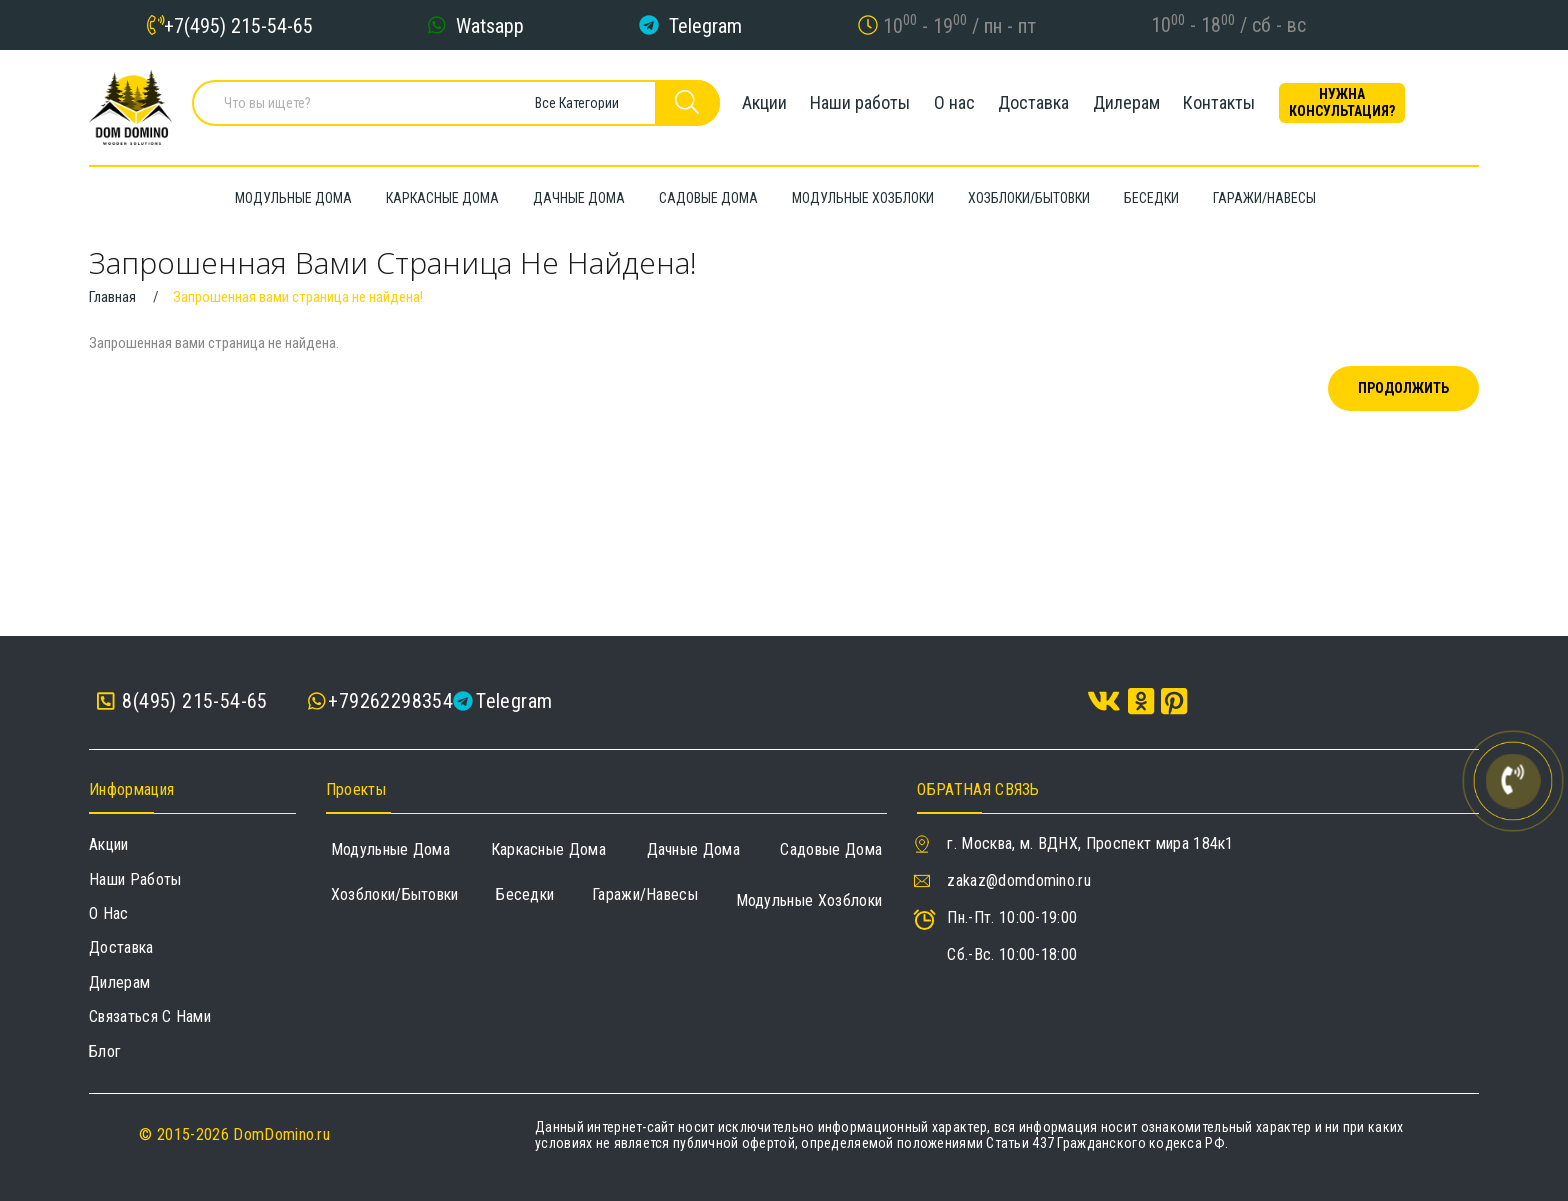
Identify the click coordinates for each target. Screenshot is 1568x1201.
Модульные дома (390, 849)
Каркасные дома (548, 849)
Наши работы (855, 104)
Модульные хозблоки (809, 900)
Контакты (1256, 104)
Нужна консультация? (1389, 104)
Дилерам (1152, 104)
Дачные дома (694, 849)
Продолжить (1403, 388)
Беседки (525, 894)
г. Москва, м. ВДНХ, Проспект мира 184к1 (1090, 843)
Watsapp (490, 25)
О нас (959, 104)
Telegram (705, 25)
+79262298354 (390, 701)
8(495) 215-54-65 (182, 701)
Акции (748, 104)
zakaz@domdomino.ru (1019, 880)
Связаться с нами (150, 1016)
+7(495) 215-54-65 (238, 25)
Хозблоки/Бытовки (395, 894)
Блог (105, 1051)
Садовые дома (831, 849)
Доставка (1049, 104)
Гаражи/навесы (645, 894)
